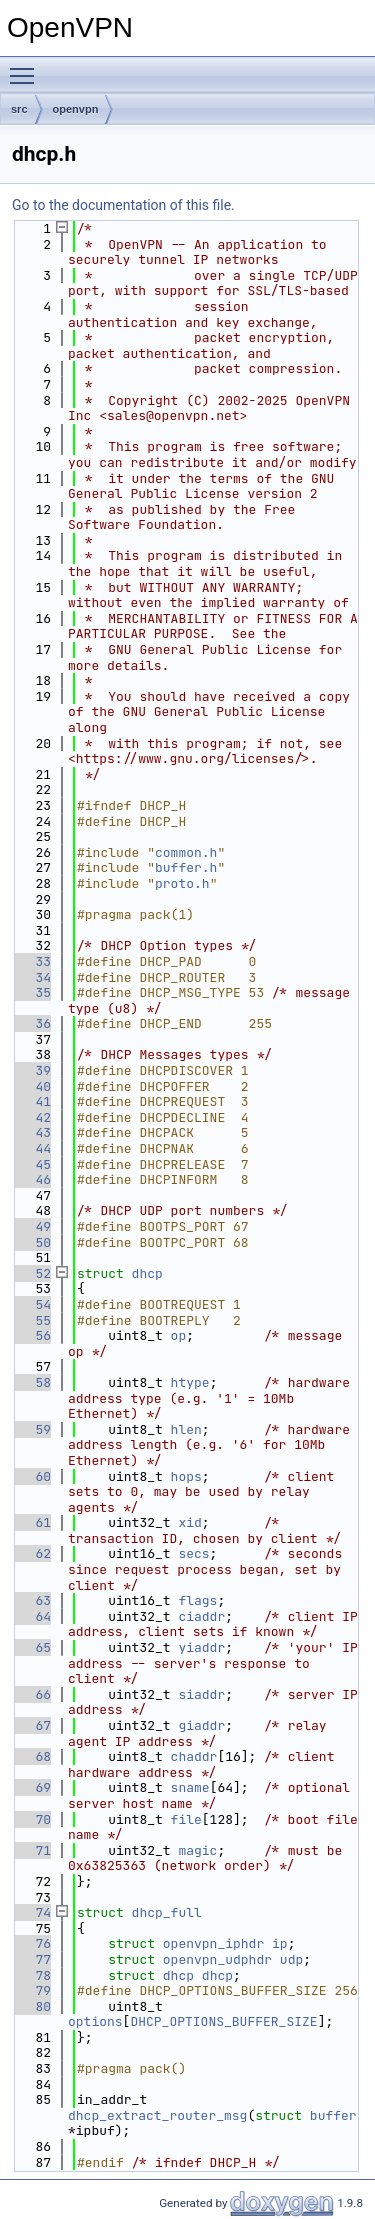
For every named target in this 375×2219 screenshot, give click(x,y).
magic (197, 1850)
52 (31, 1273)
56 (31, 1335)
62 (31, 1553)
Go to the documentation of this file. (123, 205)
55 (31, 1320)
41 (31, 1101)
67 (31, 1725)
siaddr (201, 1694)
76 (31, 1943)
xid (189, 1522)
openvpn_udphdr (217, 1959)
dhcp (147, 1273)
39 (31, 1070)
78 (31, 1975)
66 (31, 1694)
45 (31, 1164)
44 (31, 1148)
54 (31, 1304)
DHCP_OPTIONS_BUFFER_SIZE (223, 2021)
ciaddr (201, 1616)
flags (197, 1600)
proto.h (182, 883)
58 (31, 1382)
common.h (186, 852)
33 (31, 961)
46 (31, 1179)
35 (31, 992)
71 (31, 1850)
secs (193, 1553)
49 (31, 1226)
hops (186, 1476)
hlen (186, 1429)
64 (31, 1616)
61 (31, 1522)
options (95, 2021)
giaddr (201, 1725)
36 (31, 1023)
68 (31, 1756)
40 (31, 1086)
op (179, 1335)
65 (31, 1647)
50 (31, 1242)
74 (31, 1912)
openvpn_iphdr (213, 1943)
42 (31, 1117)
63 (31, 1600)
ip (280, 1943)
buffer (333, 2115)
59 (31, 1429)
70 (31, 1819)
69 (31, 1787)
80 (31, 2006)
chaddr (194, 1756)
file (186, 1819)
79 (31, 1990)
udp (291, 1959)
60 (31, 1476)
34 (31, 977)
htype (190, 1382)
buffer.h (186, 867)
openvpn (76, 109)
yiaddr (201, 1647)
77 (31, 1959)
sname (190, 1787)
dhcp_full (167, 1912)
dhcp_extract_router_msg (157, 2115)
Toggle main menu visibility (27, 67)
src (19, 109)
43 (31, 1132)
